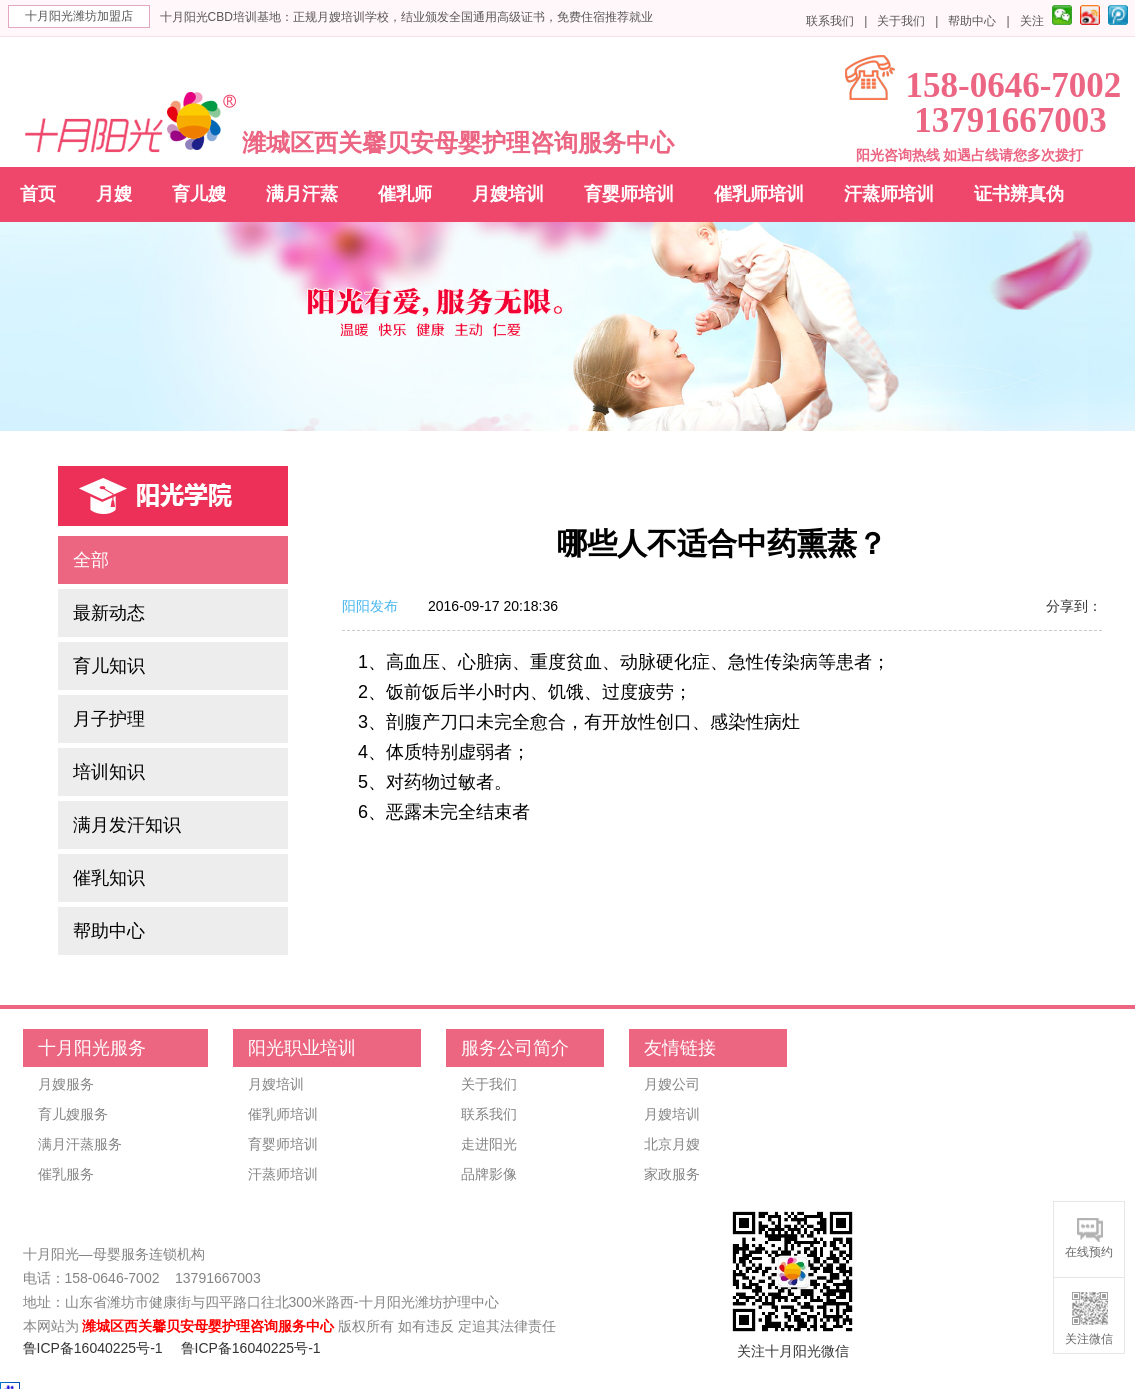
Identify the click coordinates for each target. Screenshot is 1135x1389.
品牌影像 (489, 1174)
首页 (38, 194)
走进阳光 (489, 1144)
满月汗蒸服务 (80, 1144)
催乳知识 (109, 878)
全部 (91, 560)
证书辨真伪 (1019, 194)
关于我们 (901, 21)
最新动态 (109, 613)
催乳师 (405, 194)
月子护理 (109, 719)
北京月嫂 (672, 1144)
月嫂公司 (672, 1084)
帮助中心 (972, 21)
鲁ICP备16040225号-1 (93, 1348)
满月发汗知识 (127, 825)
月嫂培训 (508, 194)
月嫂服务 (66, 1084)
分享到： (1074, 606)
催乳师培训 (759, 194)
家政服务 (672, 1174)
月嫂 (114, 194)
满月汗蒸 (302, 194)
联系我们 (830, 21)
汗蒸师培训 (889, 194)
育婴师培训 (629, 194)
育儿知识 (109, 666)
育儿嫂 (199, 194)
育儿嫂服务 (73, 1114)
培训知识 (109, 772)
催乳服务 (66, 1174)
